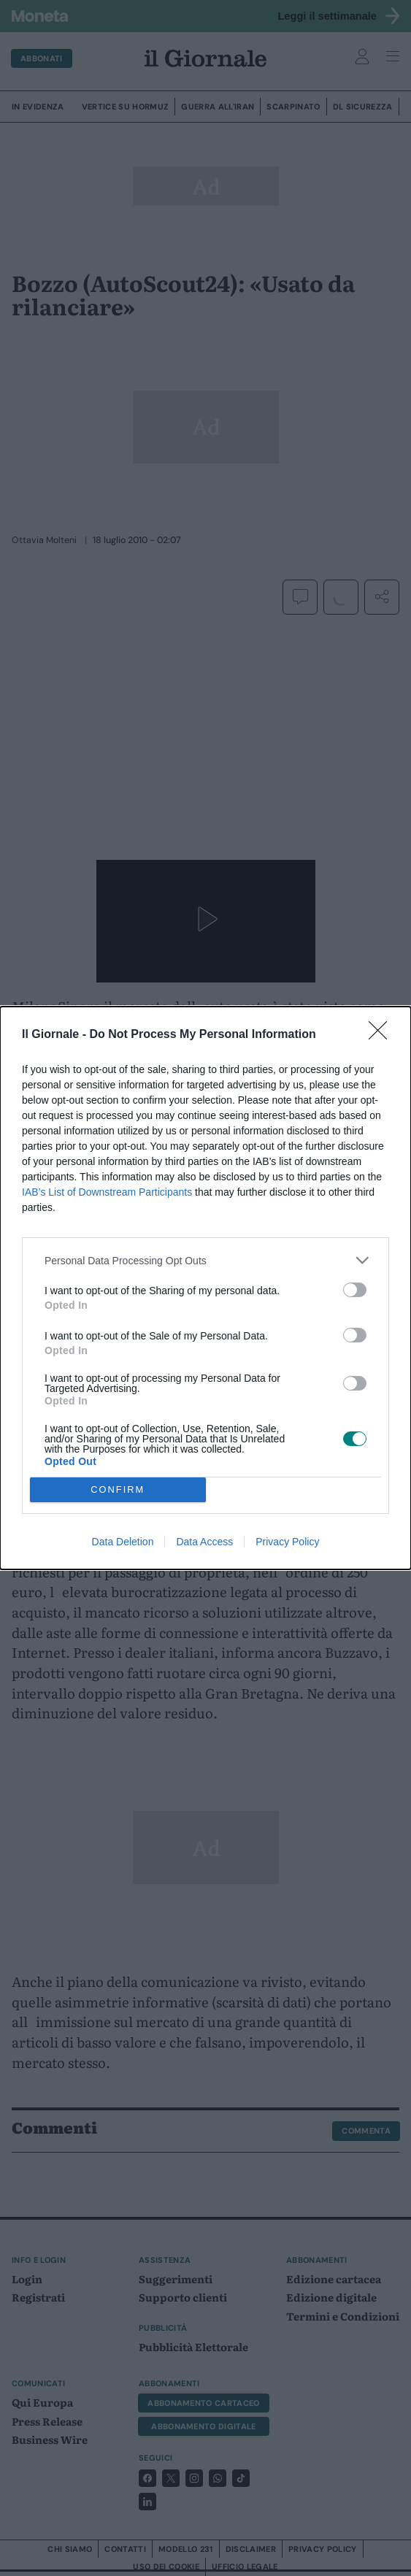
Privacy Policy (287, 1541)
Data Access (204, 1541)
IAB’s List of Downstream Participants (107, 1192)
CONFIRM (118, 1490)
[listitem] (205, 1260)
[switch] (354, 1290)
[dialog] (205, 1288)
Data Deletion (123, 1541)
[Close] (382, 1035)
